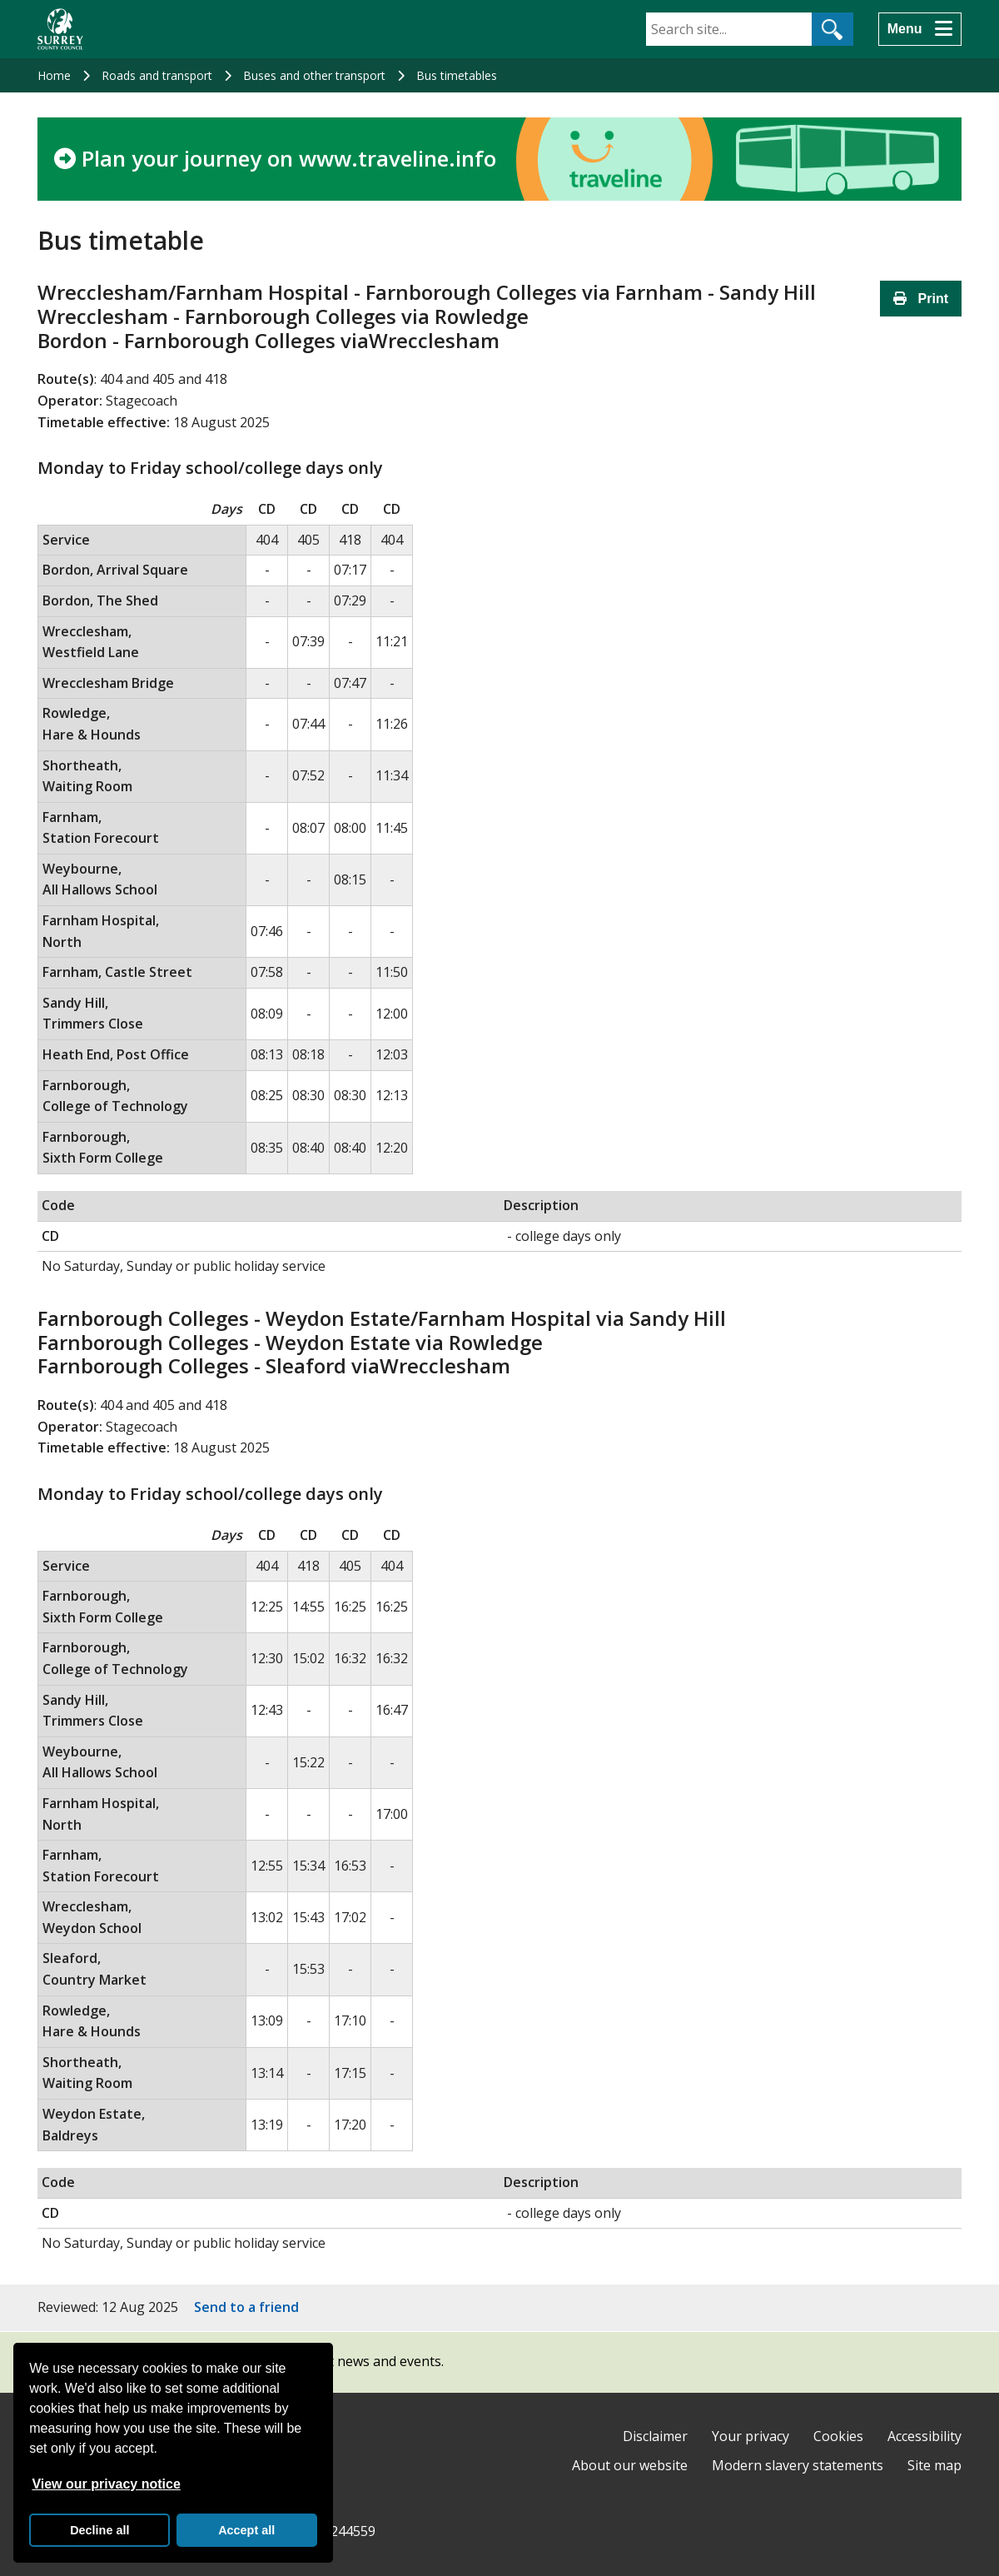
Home (54, 75)
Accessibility (924, 2436)
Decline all (99, 2530)
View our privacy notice (106, 2484)
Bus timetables (456, 75)
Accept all (246, 2530)
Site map (934, 2465)
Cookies (838, 2436)
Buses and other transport (314, 75)
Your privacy (750, 2436)
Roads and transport (157, 75)
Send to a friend (246, 2307)
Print (920, 298)
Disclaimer (655, 2436)
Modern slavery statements (797, 2465)
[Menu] (920, 29)
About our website (630, 2465)
